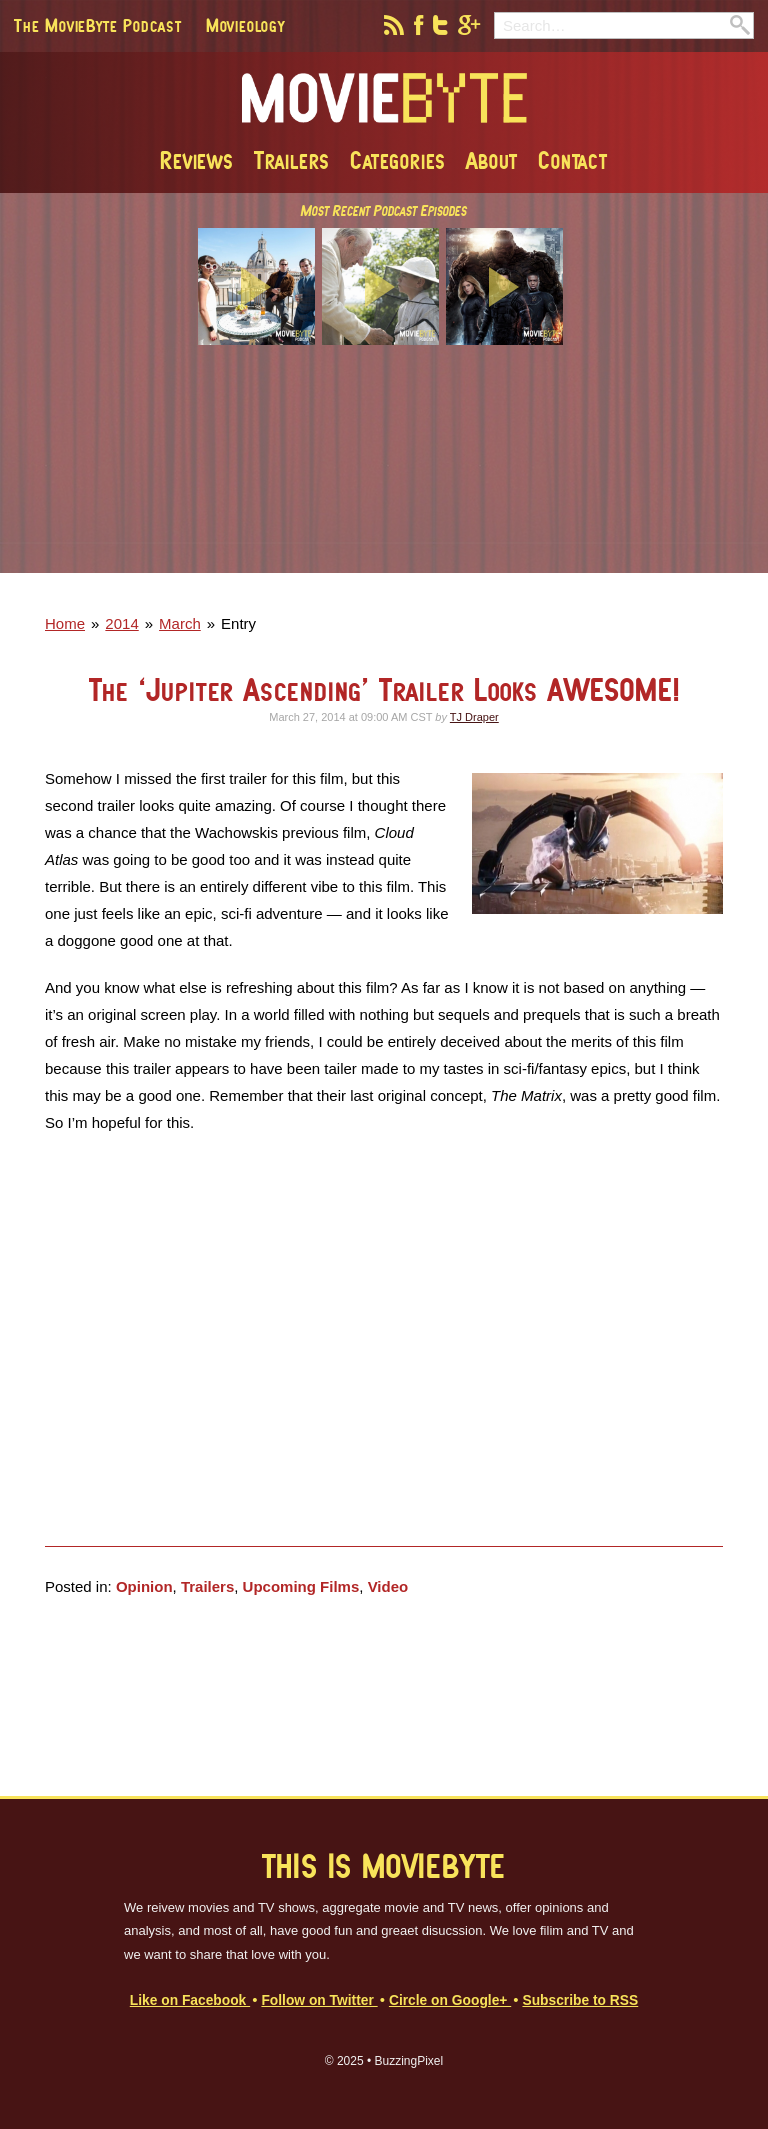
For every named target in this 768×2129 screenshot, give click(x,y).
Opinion (144, 1586)
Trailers (292, 160)
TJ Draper (474, 717)
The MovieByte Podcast (98, 25)
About (492, 160)
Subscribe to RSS (580, 2000)
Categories (398, 160)
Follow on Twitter (319, 2000)
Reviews (197, 160)
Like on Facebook (190, 2000)
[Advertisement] (384, 473)
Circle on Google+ (450, 2000)
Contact (573, 160)
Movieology (245, 25)
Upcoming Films (301, 1586)
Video (388, 1586)
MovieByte (384, 99)
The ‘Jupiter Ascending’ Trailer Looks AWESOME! (384, 689)
